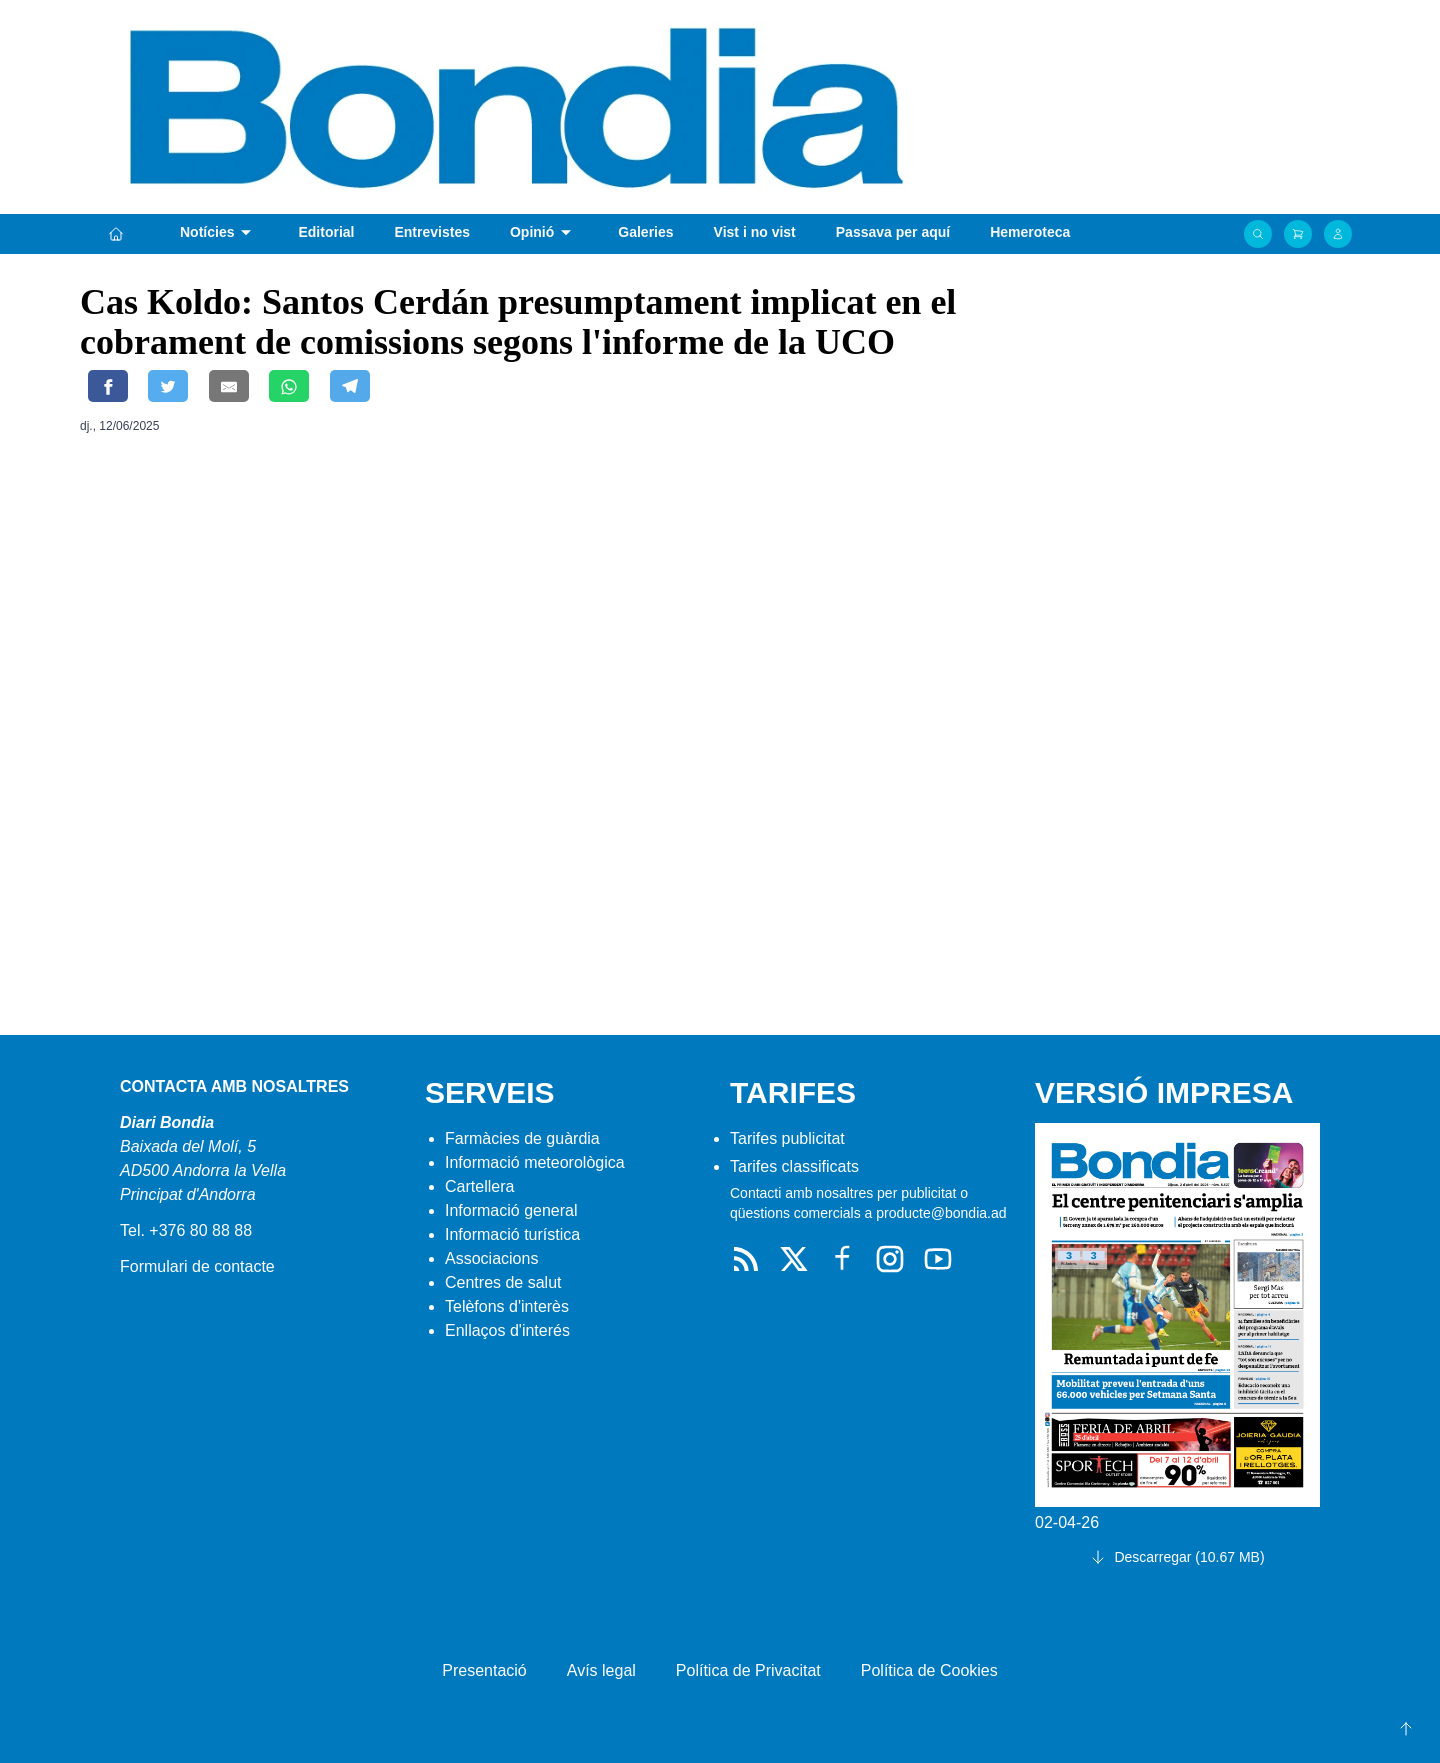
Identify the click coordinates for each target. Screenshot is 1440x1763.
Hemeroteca (1030, 232)
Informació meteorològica (535, 1162)
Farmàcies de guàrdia (522, 1138)
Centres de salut (503, 1282)
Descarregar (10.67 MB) (1177, 1557)
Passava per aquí (893, 232)
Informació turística (512, 1234)
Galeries (645, 232)
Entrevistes (431, 232)
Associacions (491, 1258)
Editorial (326, 232)
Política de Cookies (929, 1670)
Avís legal (601, 1670)
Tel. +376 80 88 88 (186, 1230)
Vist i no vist (755, 232)
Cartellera (479, 1186)
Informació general (511, 1210)
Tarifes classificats (794, 1166)
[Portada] (116, 234)
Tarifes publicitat (787, 1138)
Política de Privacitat (748, 1670)
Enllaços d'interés (507, 1330)
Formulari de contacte (197, 1266)
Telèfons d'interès (507, 1306)
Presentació (484, 1670)
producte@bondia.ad (941, 1213)
